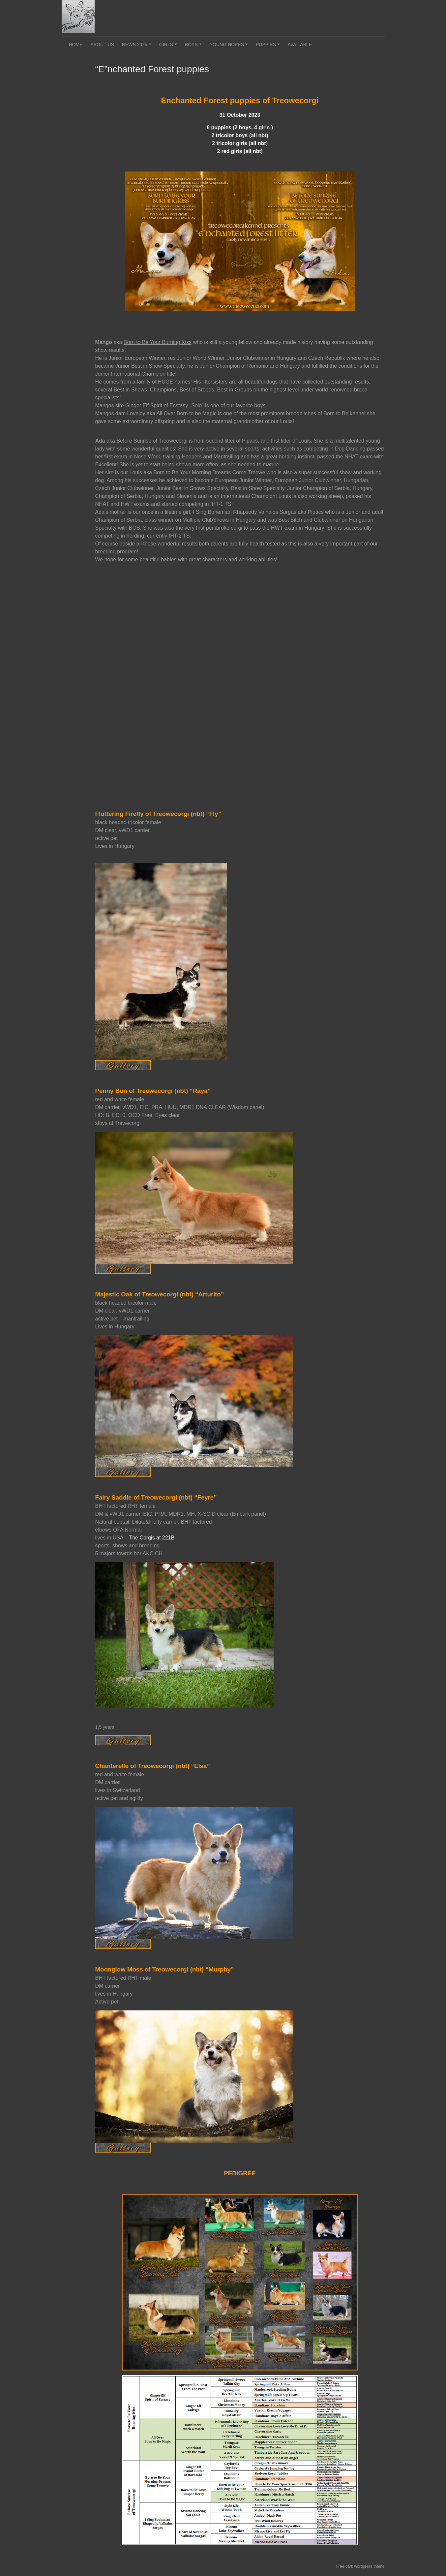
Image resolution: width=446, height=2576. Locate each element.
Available (300, 44)
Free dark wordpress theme (360, 2566)
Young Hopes (230, 47)
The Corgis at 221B (151, 1537)
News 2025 (137, 47)
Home (76, 44)
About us (102, 44)
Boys (194, 47)
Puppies (269, 47)
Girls (169, 47)
